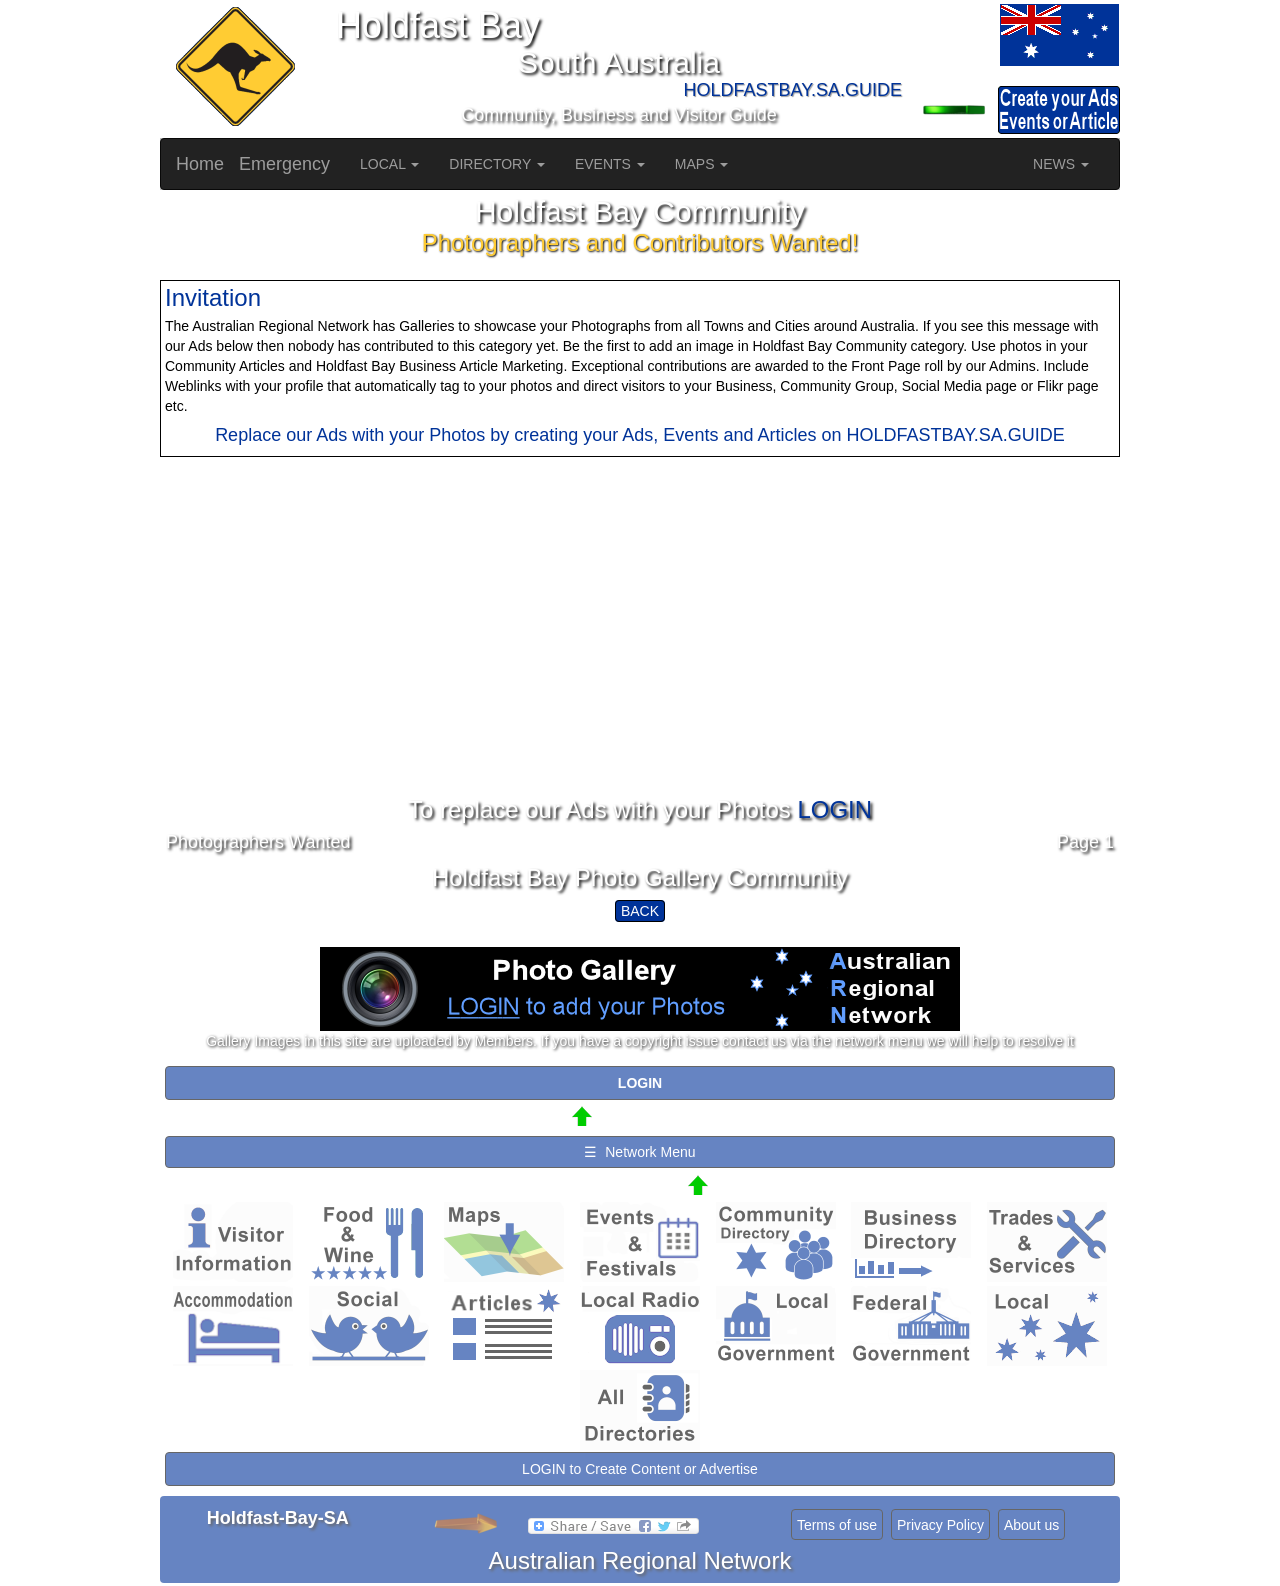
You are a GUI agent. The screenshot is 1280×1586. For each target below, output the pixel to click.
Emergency (284, 164)
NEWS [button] (1061, 164)
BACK (640, 911)
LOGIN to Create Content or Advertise (640, 1469)
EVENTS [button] (610, 164)
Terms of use (837, 1525)
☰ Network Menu (639, 1152)
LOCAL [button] (389, 164)
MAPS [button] (702, 164)
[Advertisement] (640, 657)
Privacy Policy (940, 1525)
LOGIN (834, 809)
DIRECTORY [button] (497, 164)
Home (200, 164)
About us (1031, 1525)
